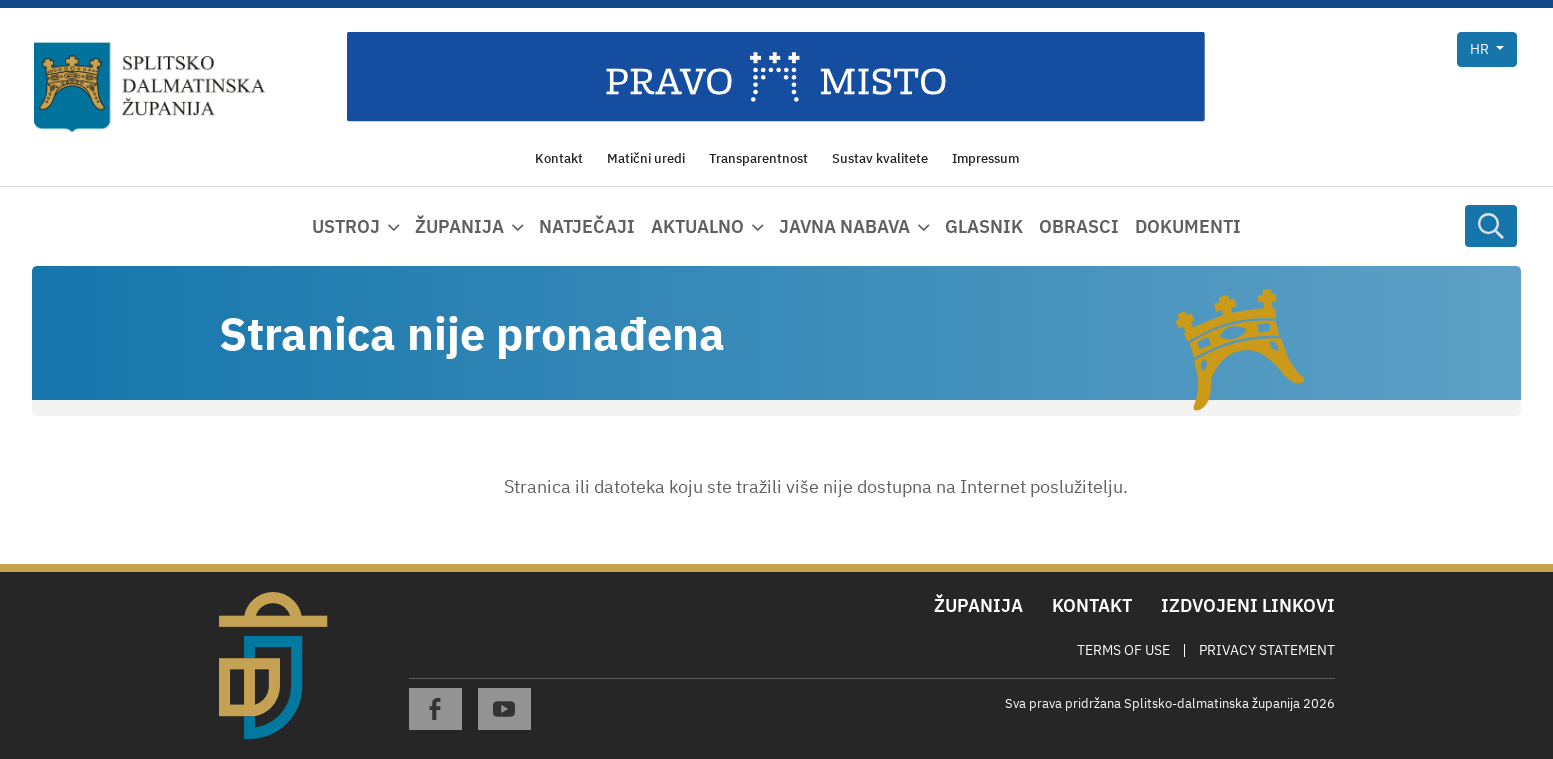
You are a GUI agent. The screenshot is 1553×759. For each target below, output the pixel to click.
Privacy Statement (1267, 650)
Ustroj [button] (346, 226)
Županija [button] (459, 226)
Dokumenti (1188, 226)
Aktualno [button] (697, 226)
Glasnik (984, 226)
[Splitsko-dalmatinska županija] (150, 88)
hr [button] (1481, 49)
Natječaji (587, 226)
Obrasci (1079, 226)
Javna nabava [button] (844, 226)
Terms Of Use (1123, 650)
